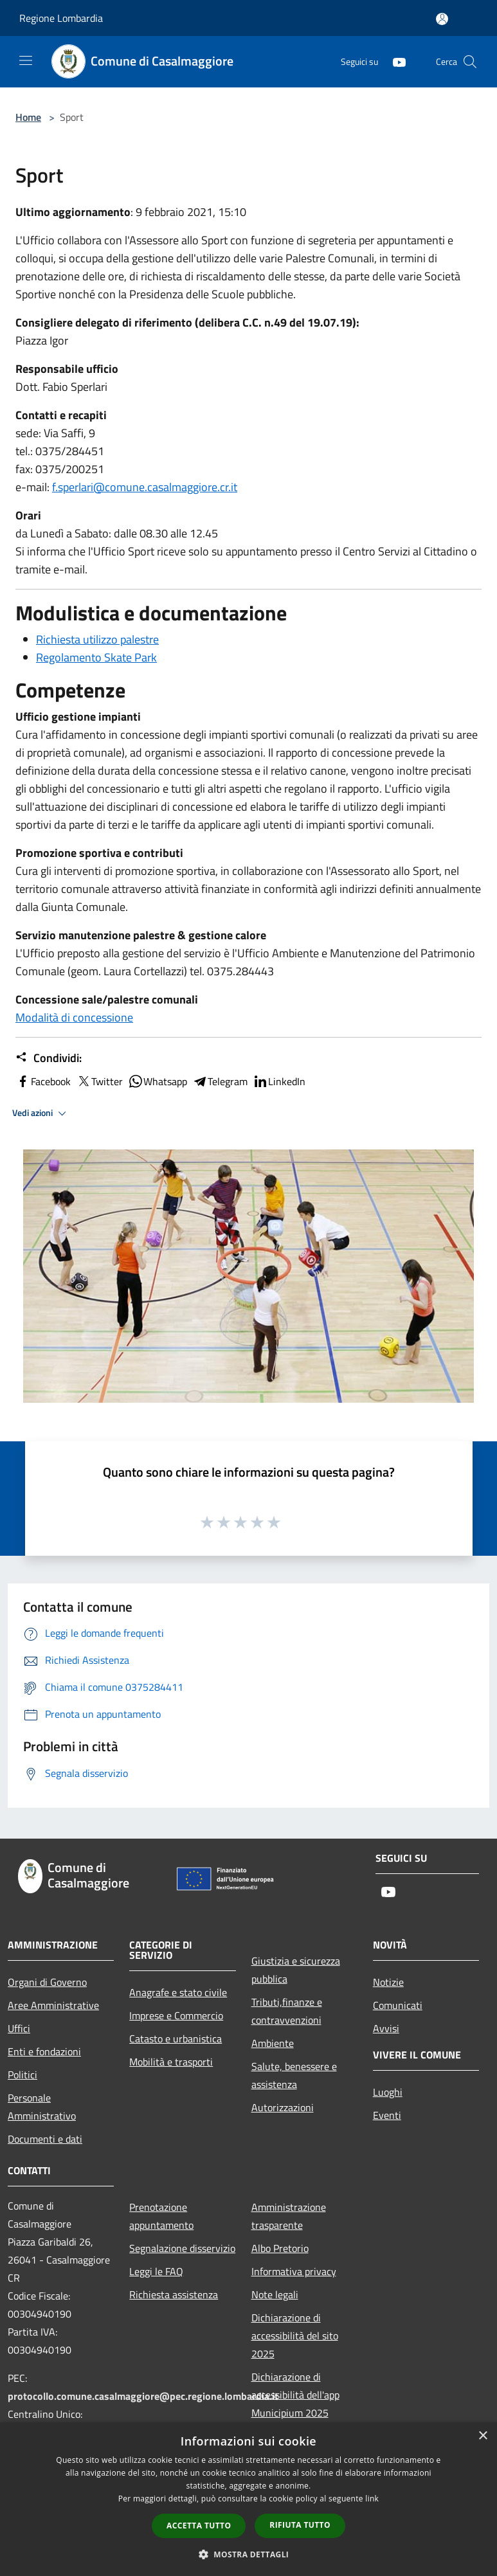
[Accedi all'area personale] (442, 19)
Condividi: (48, 1058)
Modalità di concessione (74, 1017)
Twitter (99, 1081)
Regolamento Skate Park (96, 657)
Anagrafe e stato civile (178, 1992)
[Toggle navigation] (25, 60)
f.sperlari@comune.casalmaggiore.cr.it (144, 487)
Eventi (387, 2115)
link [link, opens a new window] (372, 2498)
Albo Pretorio (280, 2248)
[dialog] (248, 2499)
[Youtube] (394, 61)
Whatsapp (157, 1081)
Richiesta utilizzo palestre (97, 639)
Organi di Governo (47, 1982)
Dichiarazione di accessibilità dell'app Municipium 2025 (295, 2394)
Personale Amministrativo (42, 2106)
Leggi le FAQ (156, 2271)
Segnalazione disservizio (182, 2248)
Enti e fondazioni (44, 2051)
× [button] (482, 2436)
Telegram (220, 1081)
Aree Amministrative (53, 2005)
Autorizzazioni (282, 2107)
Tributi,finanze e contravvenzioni (286, 2011)
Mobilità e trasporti (171, 2061)
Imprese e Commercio (176, 2015)
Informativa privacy (293, 2271)
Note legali (274, 2294)
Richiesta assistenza (173, 2294)
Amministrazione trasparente (288, 2216)
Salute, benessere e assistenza (294, 2075)
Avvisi (386, 2028)
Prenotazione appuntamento (161, 2216)
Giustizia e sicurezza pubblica (295, 1969)
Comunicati (397, 2005)
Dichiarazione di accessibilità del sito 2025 (294, 2335)
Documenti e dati (45, 2139)
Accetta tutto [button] (199, 2525)
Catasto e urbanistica (175, 2038)
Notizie (388, 1982)
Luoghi (387, 2092)
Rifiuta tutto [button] (299, 2524)
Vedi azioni (41, 1113)
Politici (22, 2074)
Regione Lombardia (61, 18)
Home (28, 117)
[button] (248, 2554)
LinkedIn (279, 1081)
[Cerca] (470, 61)
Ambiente (272, 2043)
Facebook (43, 1081)
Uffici (19, 2028)
